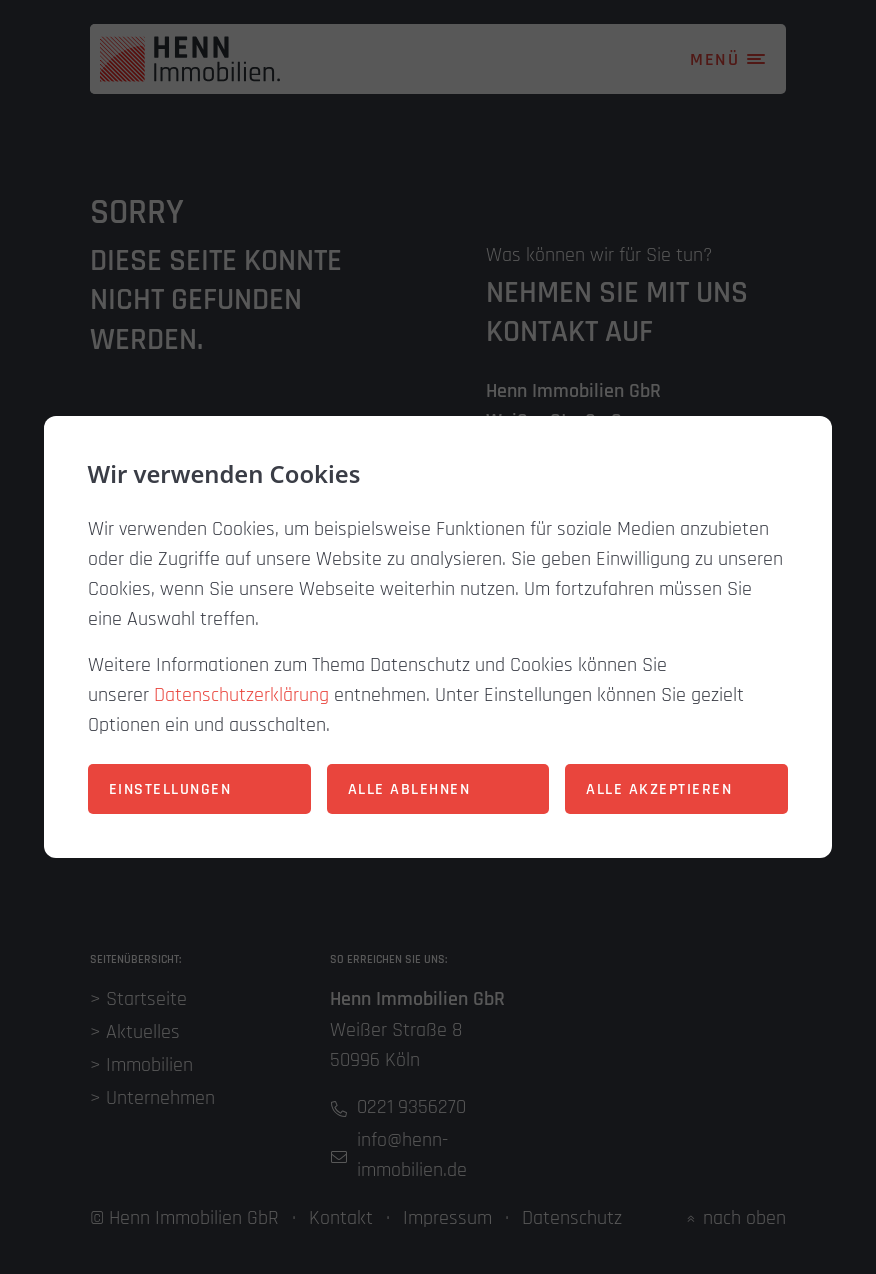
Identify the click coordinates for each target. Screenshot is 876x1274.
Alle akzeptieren (659, 789)
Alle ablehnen (409, 789)
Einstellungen (170, 789)
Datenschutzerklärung (241, 695)
